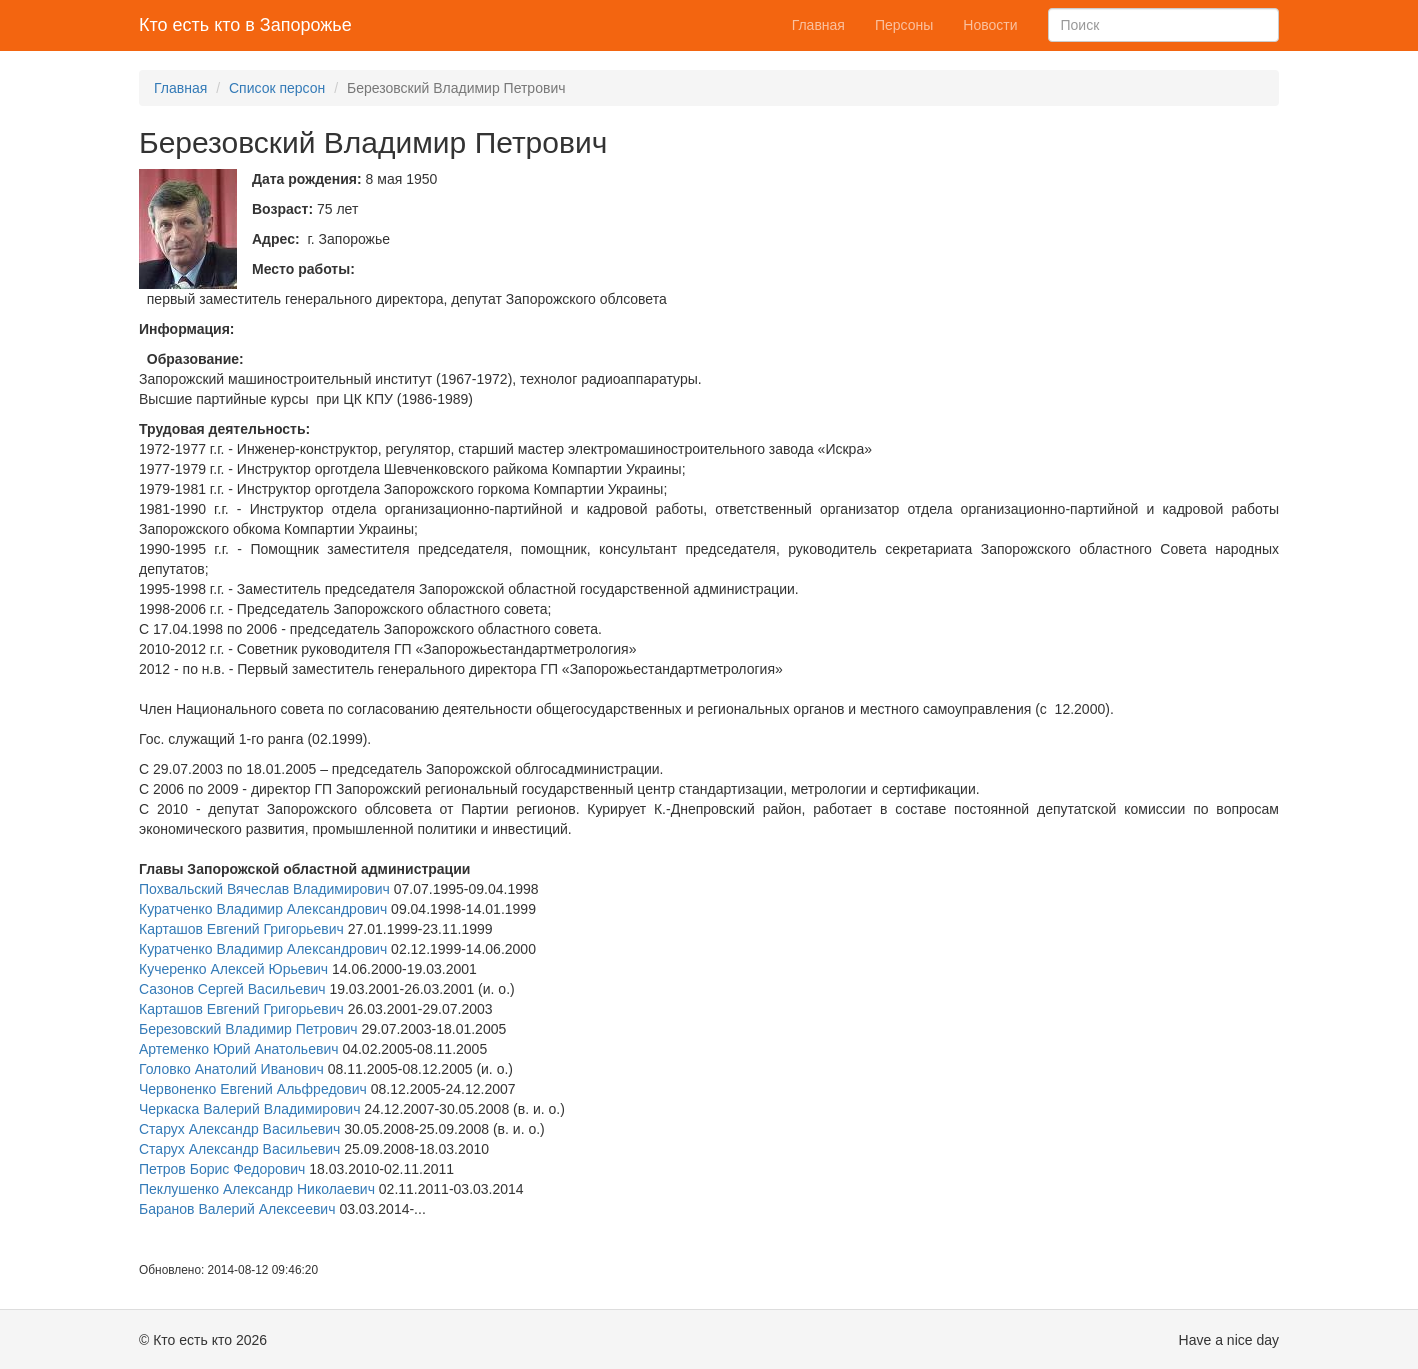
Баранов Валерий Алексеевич (237, 1209)
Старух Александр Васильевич (239, 1129)
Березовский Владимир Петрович (248, 1029)
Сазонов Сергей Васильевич (232, 989)
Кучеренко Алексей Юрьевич (233, 969)
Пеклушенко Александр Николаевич (257, 1189)
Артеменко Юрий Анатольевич (239, 1049)
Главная (818, 25)
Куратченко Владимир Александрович (263, 909)
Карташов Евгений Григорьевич (241, 929)
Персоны (904, 25)
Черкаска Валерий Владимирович (249, 1109)
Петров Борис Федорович (222, 1169)
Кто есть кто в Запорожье (245, 25)
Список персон (277, 88)
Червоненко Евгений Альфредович (253, 1089)
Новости (990, 25)
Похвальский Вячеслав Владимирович (264, 889)
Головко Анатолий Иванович (231, 1069)
